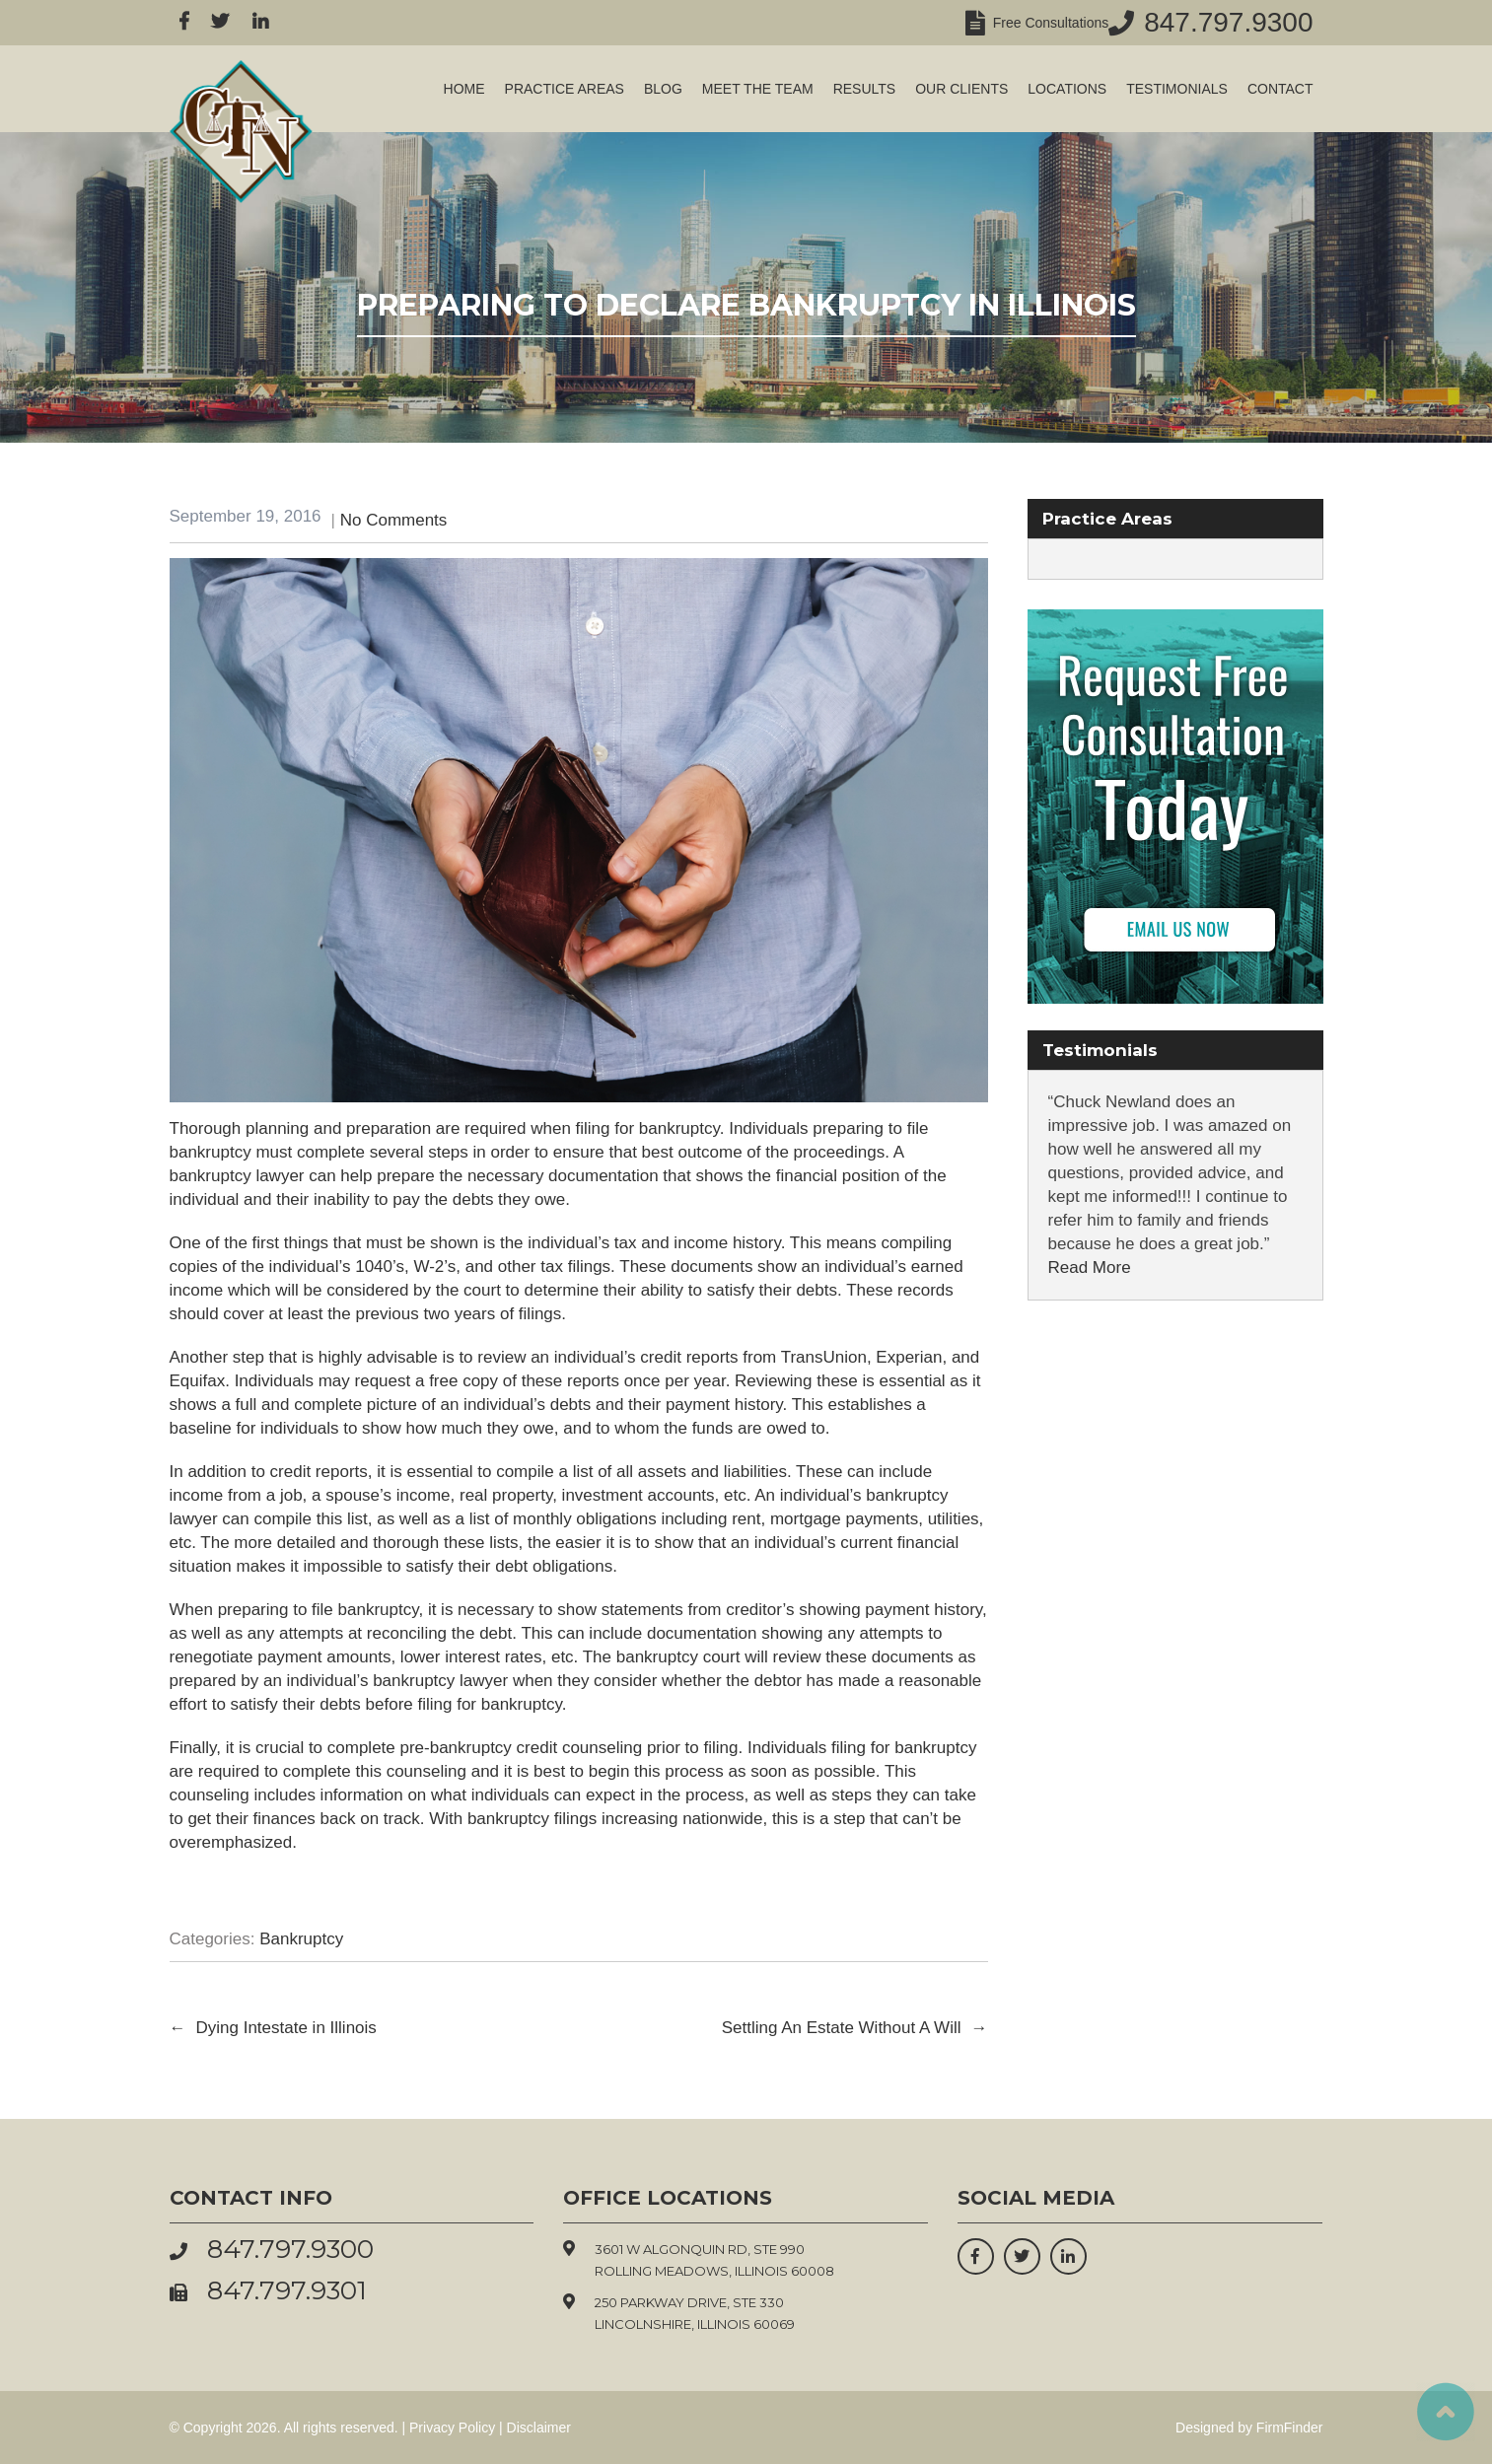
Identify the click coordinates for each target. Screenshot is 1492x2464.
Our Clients (961, 89)
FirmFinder (1289, 2427)
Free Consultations (1046, 23)
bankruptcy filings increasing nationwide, (617, 1818)
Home (464, 89)
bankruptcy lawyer (440, 1680)
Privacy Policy (452, 2427)
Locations (1067, 89)
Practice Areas (564, 89)
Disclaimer (539, 2427)
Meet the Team (758, 89)
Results (864, 89)
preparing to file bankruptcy (318, 1609)
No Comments (394, 520)
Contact (1280, 89)
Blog (663, 89)
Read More (1089, 1267)
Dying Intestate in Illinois (273, 2028)
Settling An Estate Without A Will (855, 2028)
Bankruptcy (301, 1939)
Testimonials (1177, 89)
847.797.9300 (1228, 22)
